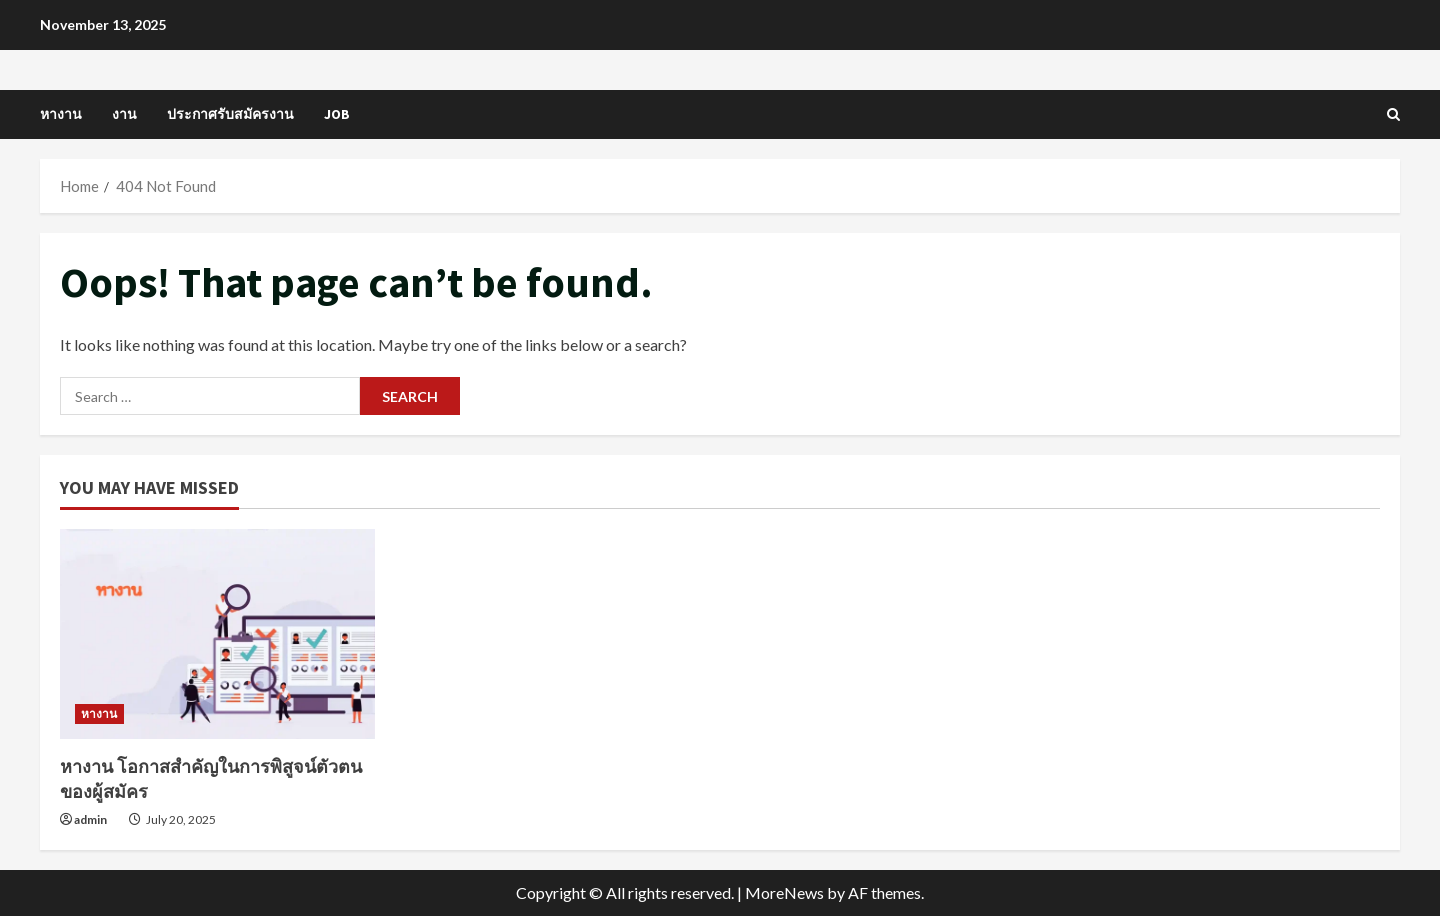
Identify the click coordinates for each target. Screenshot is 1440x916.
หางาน (61, 114)
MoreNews (784, 892)
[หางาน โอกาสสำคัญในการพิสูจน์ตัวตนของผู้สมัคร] (217, 634)
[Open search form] (1393, 114)
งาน (124, 114)
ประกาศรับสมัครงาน (230, 114)
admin (90, 819)
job (337, 114)
